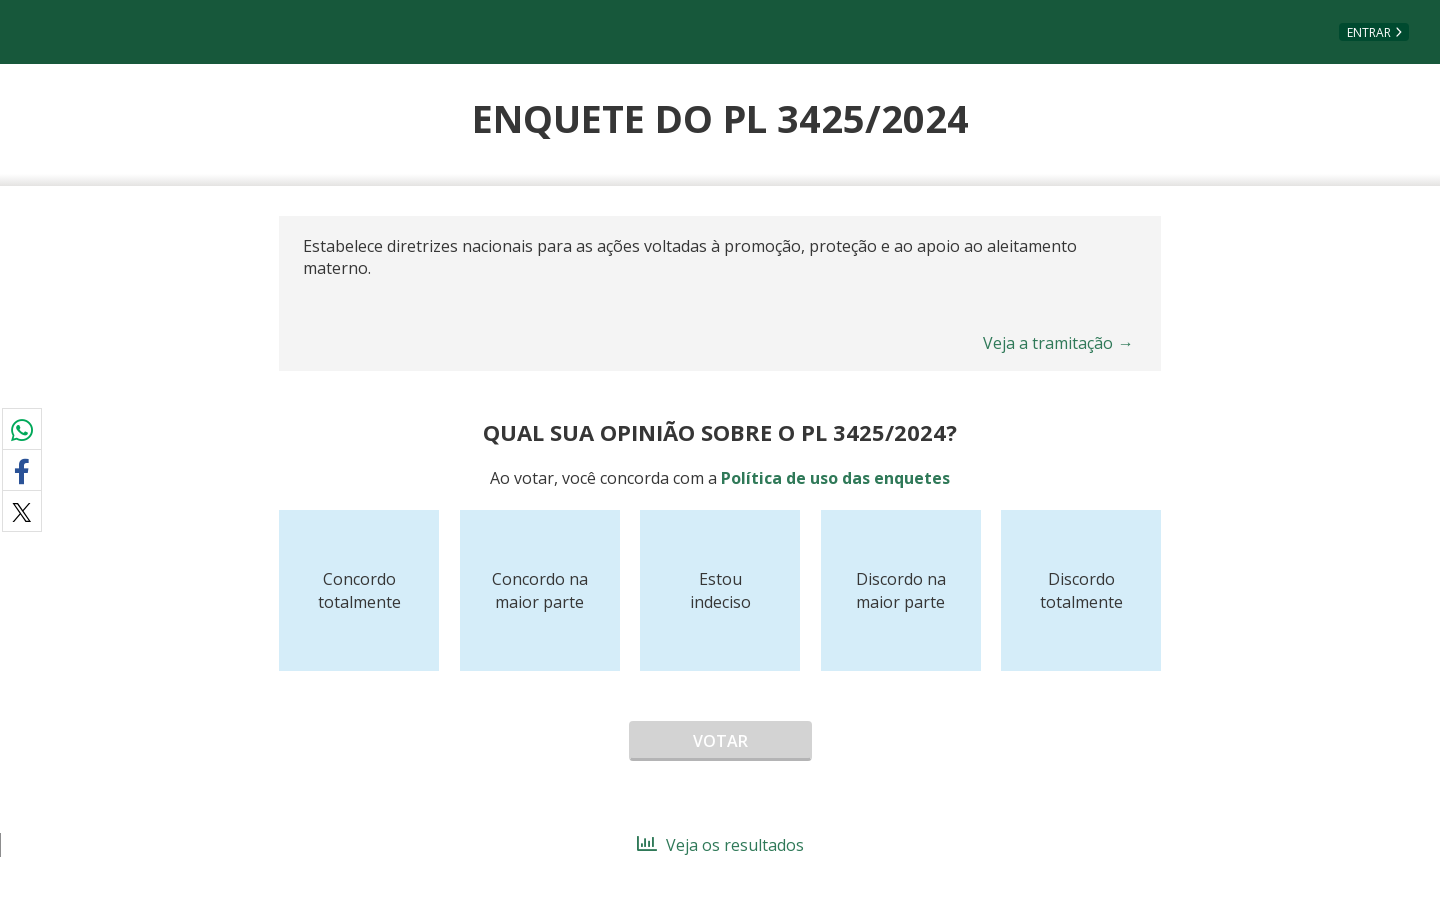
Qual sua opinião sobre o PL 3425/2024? (720, 432)
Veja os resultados (720, 845)
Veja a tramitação (1058, 343)
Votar (720, 741)
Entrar (1369, 32)
